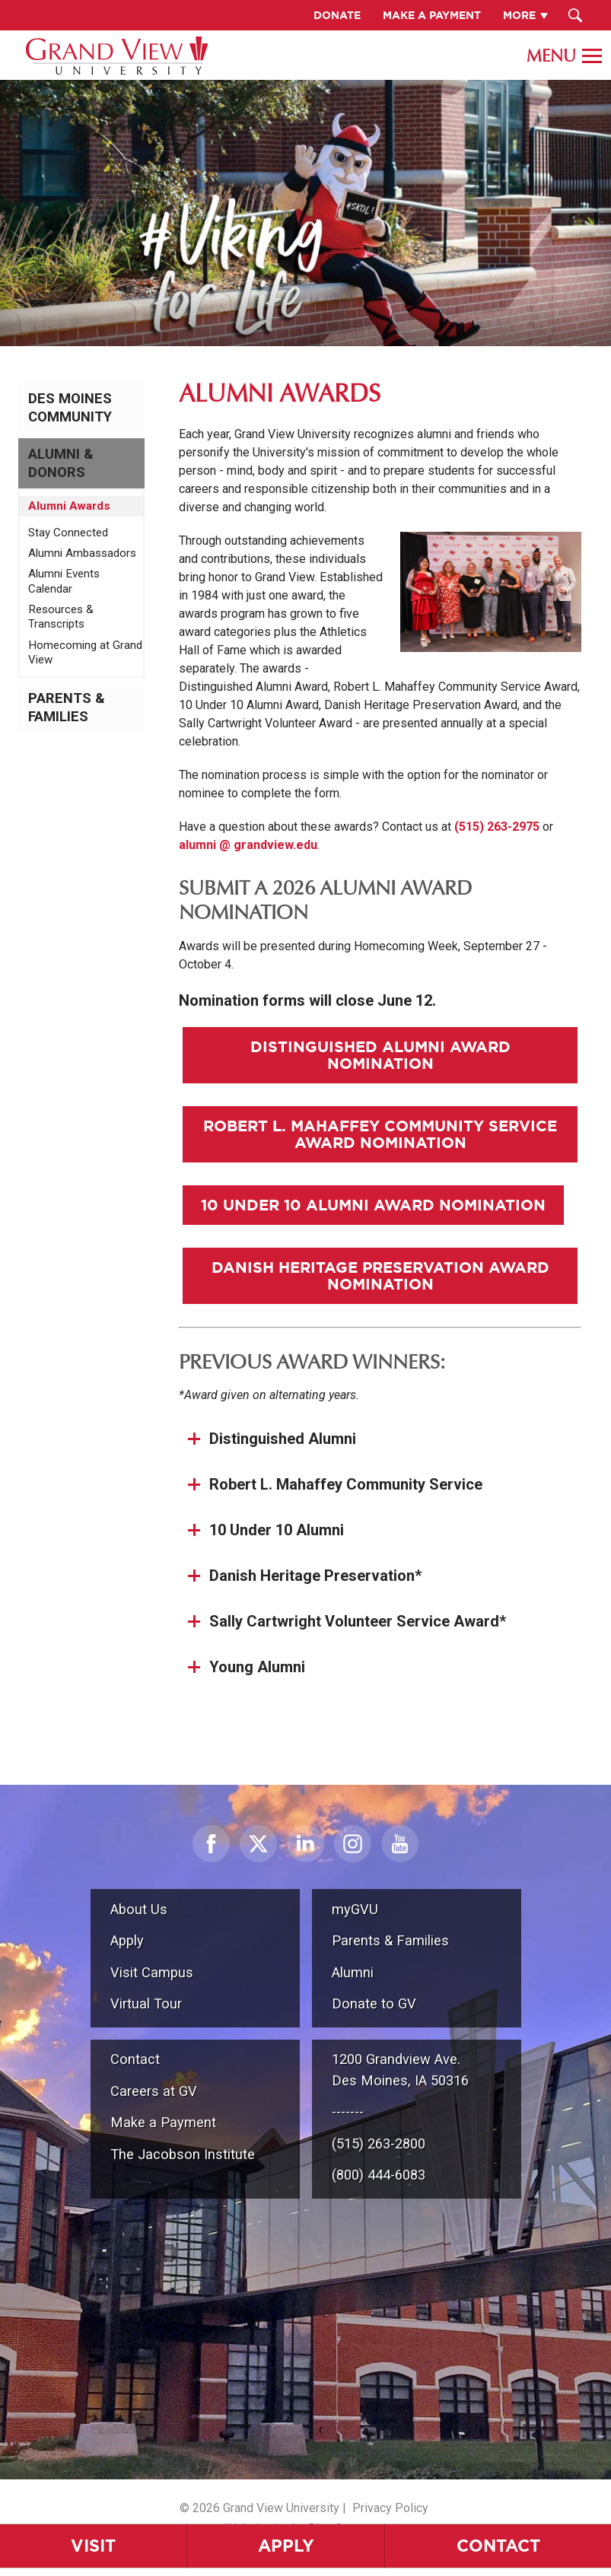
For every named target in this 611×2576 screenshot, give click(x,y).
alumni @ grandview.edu (248, 845)
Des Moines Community (70, 407)
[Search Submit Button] (575, 15)
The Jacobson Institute (182, 2154)
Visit (93, 2545)
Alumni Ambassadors (82, 553)
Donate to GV (374, 2004)
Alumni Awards (69, 506)
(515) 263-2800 (378, 2143)
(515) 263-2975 (496, 826)
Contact (135, 2059)
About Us (138, 1909)
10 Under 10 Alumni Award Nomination (373, 1204)
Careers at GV (153, 2091)
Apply (286, 2545)
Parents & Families (66, 707)
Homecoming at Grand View (85, 652)
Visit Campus (151, 1972)
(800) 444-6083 (378, 2175)
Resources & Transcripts (61, 617)
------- (348, 2112)
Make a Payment (163, 2122)
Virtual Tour (146, 2004)
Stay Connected (68, 532)
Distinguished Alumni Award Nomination (380, 1055)
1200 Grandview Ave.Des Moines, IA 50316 (400, 2069)
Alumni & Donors (61, 463)
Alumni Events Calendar (64, 581)
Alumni (353, 1972)
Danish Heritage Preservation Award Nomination (380, 1275)
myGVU (355, 1909)
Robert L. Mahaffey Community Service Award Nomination (380, 1134)
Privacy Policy (390, 2508)
